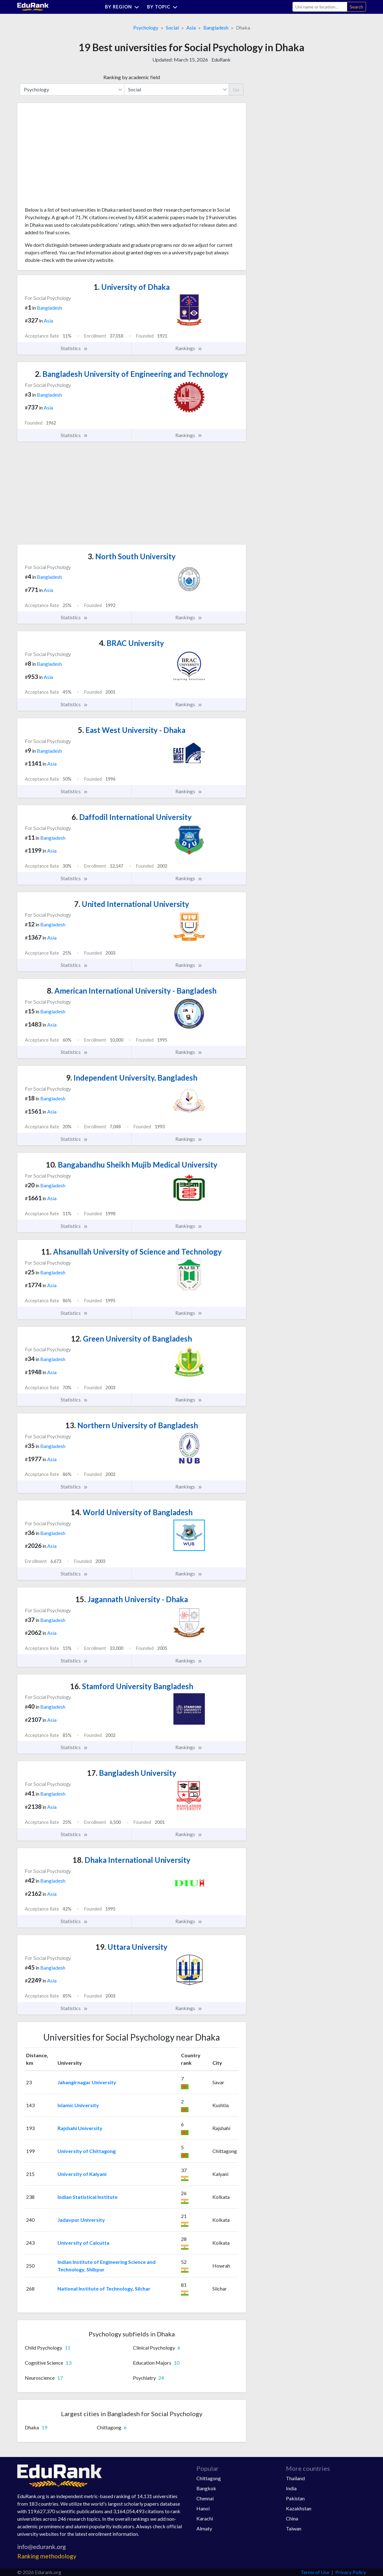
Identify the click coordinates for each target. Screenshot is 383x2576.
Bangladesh (215, 27)
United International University (131, 903)
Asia (191, 27)
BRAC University (131, 643)
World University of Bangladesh (132, 1512)
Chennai (205, 2498)
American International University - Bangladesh (131, 990)
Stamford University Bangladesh (131, 1686)
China (292, 2518)
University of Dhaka (132, 286)
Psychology (145, 27)
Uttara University (131, 1946)
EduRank (221, 59)
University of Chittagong (86, 2151)
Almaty (204, 2528)
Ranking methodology (46, 2556)
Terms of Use (315, 2572)
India (291, 2488)
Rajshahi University (79, 2128)
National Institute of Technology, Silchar (103, 2288)
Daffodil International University (132, 817)
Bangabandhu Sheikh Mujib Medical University (131, 1164)
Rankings (188, 348)
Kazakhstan (298, 2508)
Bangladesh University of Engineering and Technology (131, 373)
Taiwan (293, 2528)
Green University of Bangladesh (131, 1338)
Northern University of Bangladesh (131, 1425)
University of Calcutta (83, 2243)
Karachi (204, 2518)
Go (236, 89)
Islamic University (78, 2105)
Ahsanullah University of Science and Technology (131, 1251)
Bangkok (206, 2488)
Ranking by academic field (131, 77)
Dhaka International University (131, 1859)
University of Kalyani (82, 2174)
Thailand (295, 2478)
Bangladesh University (131, 1772)
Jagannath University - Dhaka (131, 1599)
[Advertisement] (72, 157)
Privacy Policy (350, 2572)
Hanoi (203, 2508)
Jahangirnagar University (86, 2082)
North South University (132, 556)
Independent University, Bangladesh (131, 1077)
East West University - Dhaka (131, 730)
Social (172, 27)
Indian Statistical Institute (87, 2197)
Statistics (74, 348)
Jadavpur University (81, 2220)
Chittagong (208, 2478)
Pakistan (295, 2498)
